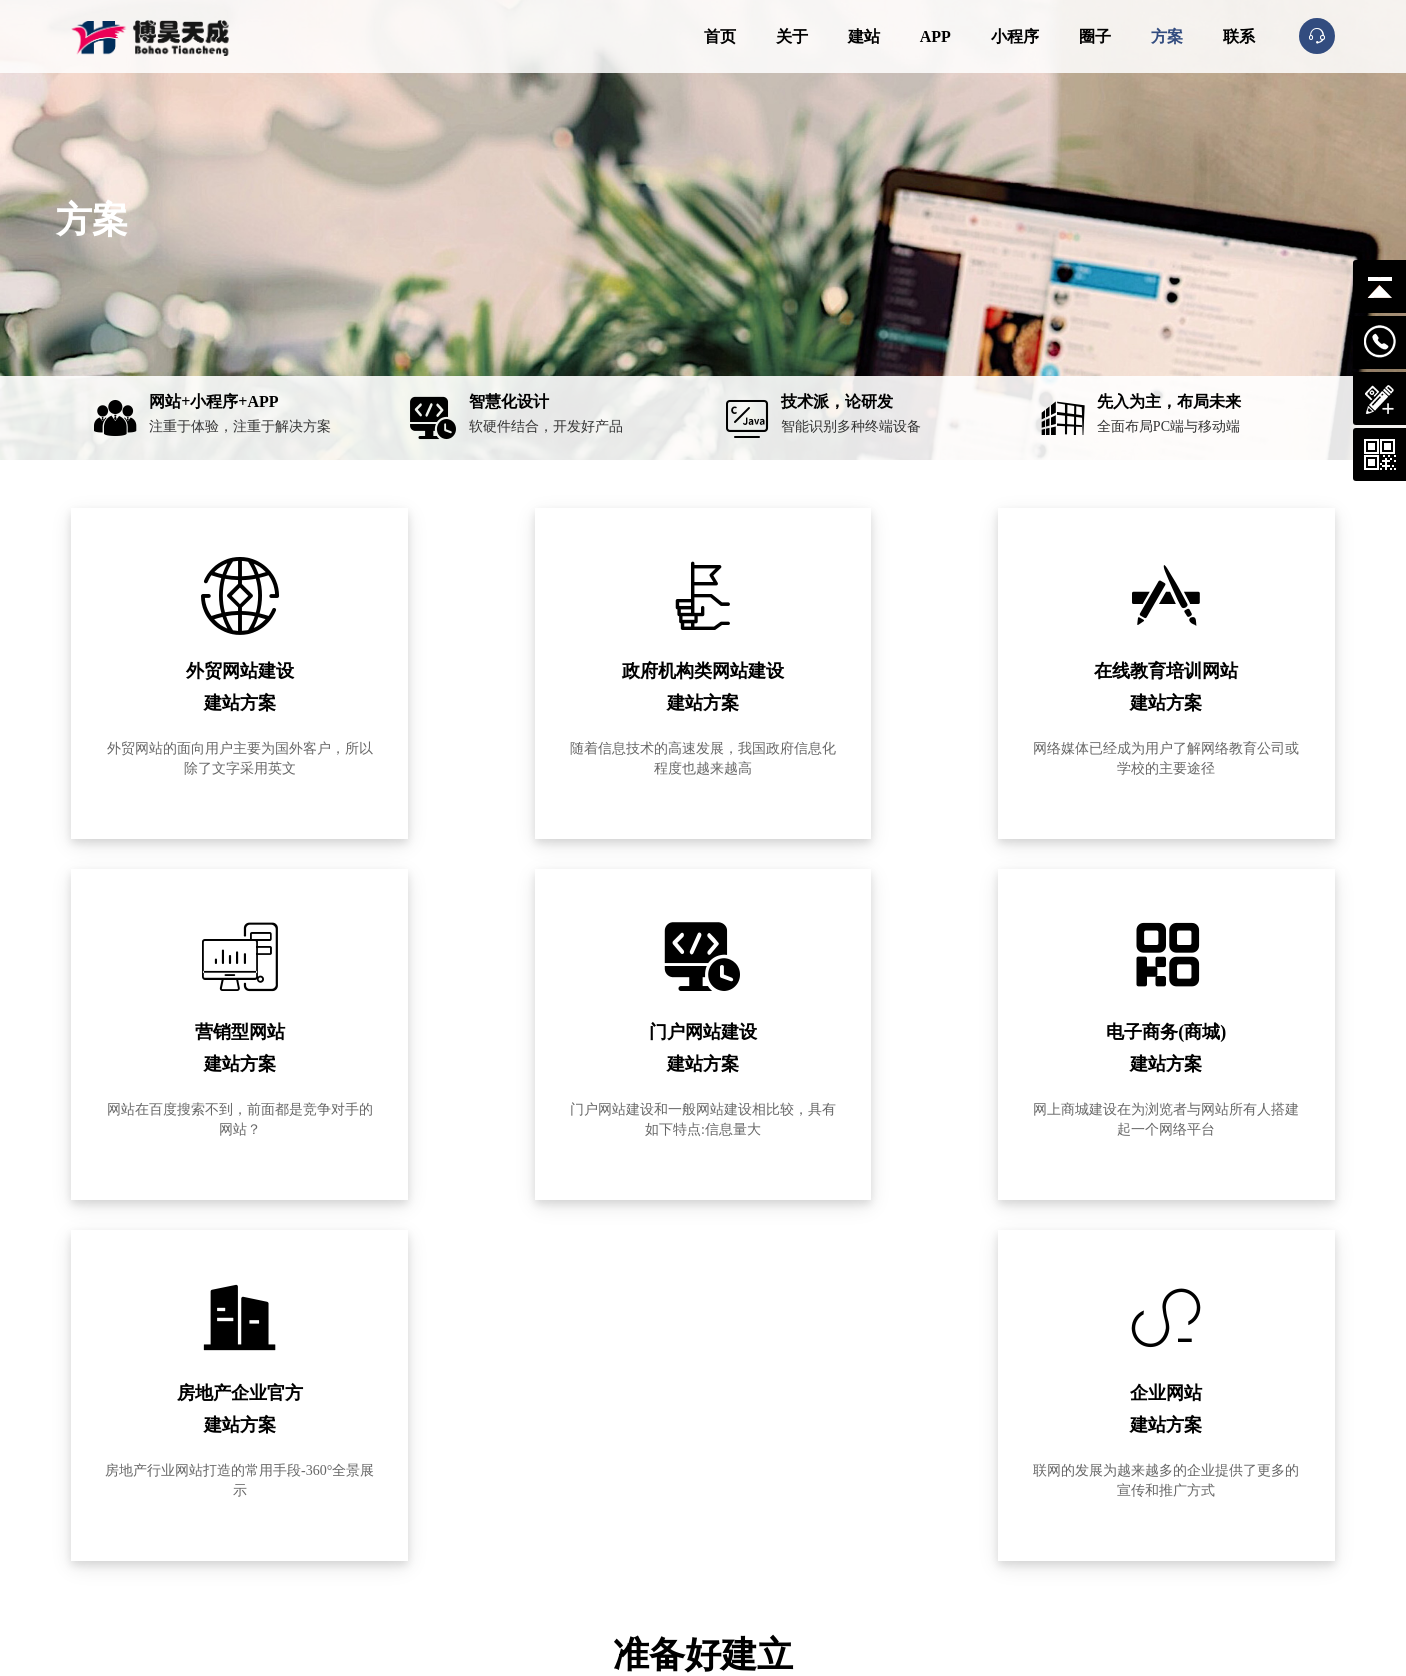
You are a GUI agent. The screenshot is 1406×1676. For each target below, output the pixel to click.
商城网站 (593, 1536)
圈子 (1095, 36)
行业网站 (593, 1488)
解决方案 (896, 1512)
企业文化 (441, 1488)
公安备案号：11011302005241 (554, 1636)
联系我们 (441, 1536)
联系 (1239, 36)
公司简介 (441, 1464)
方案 (1167, 36)
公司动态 (896, 1464)
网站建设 (744, 1464)
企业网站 (593, 1464)
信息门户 (593, 1512)
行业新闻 (958, 1536)
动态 (886, 1421)
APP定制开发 (755, 1488)
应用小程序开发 (762, 1512)
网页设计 (958, 1488)
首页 (720, 36)
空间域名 (896, 1536)
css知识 (953, 1512)
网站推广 (896, 1488)
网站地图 (686, 1636)
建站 (864, 36)
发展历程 (441, 1512)
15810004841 (183, 1539)
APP (935, 36)
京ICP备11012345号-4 (380, 1636)
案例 (583, 1421)
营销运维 (744, 1536)
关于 (792, 36)
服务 (734, 1421)
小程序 (1015, 36)
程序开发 (896, 1560)
